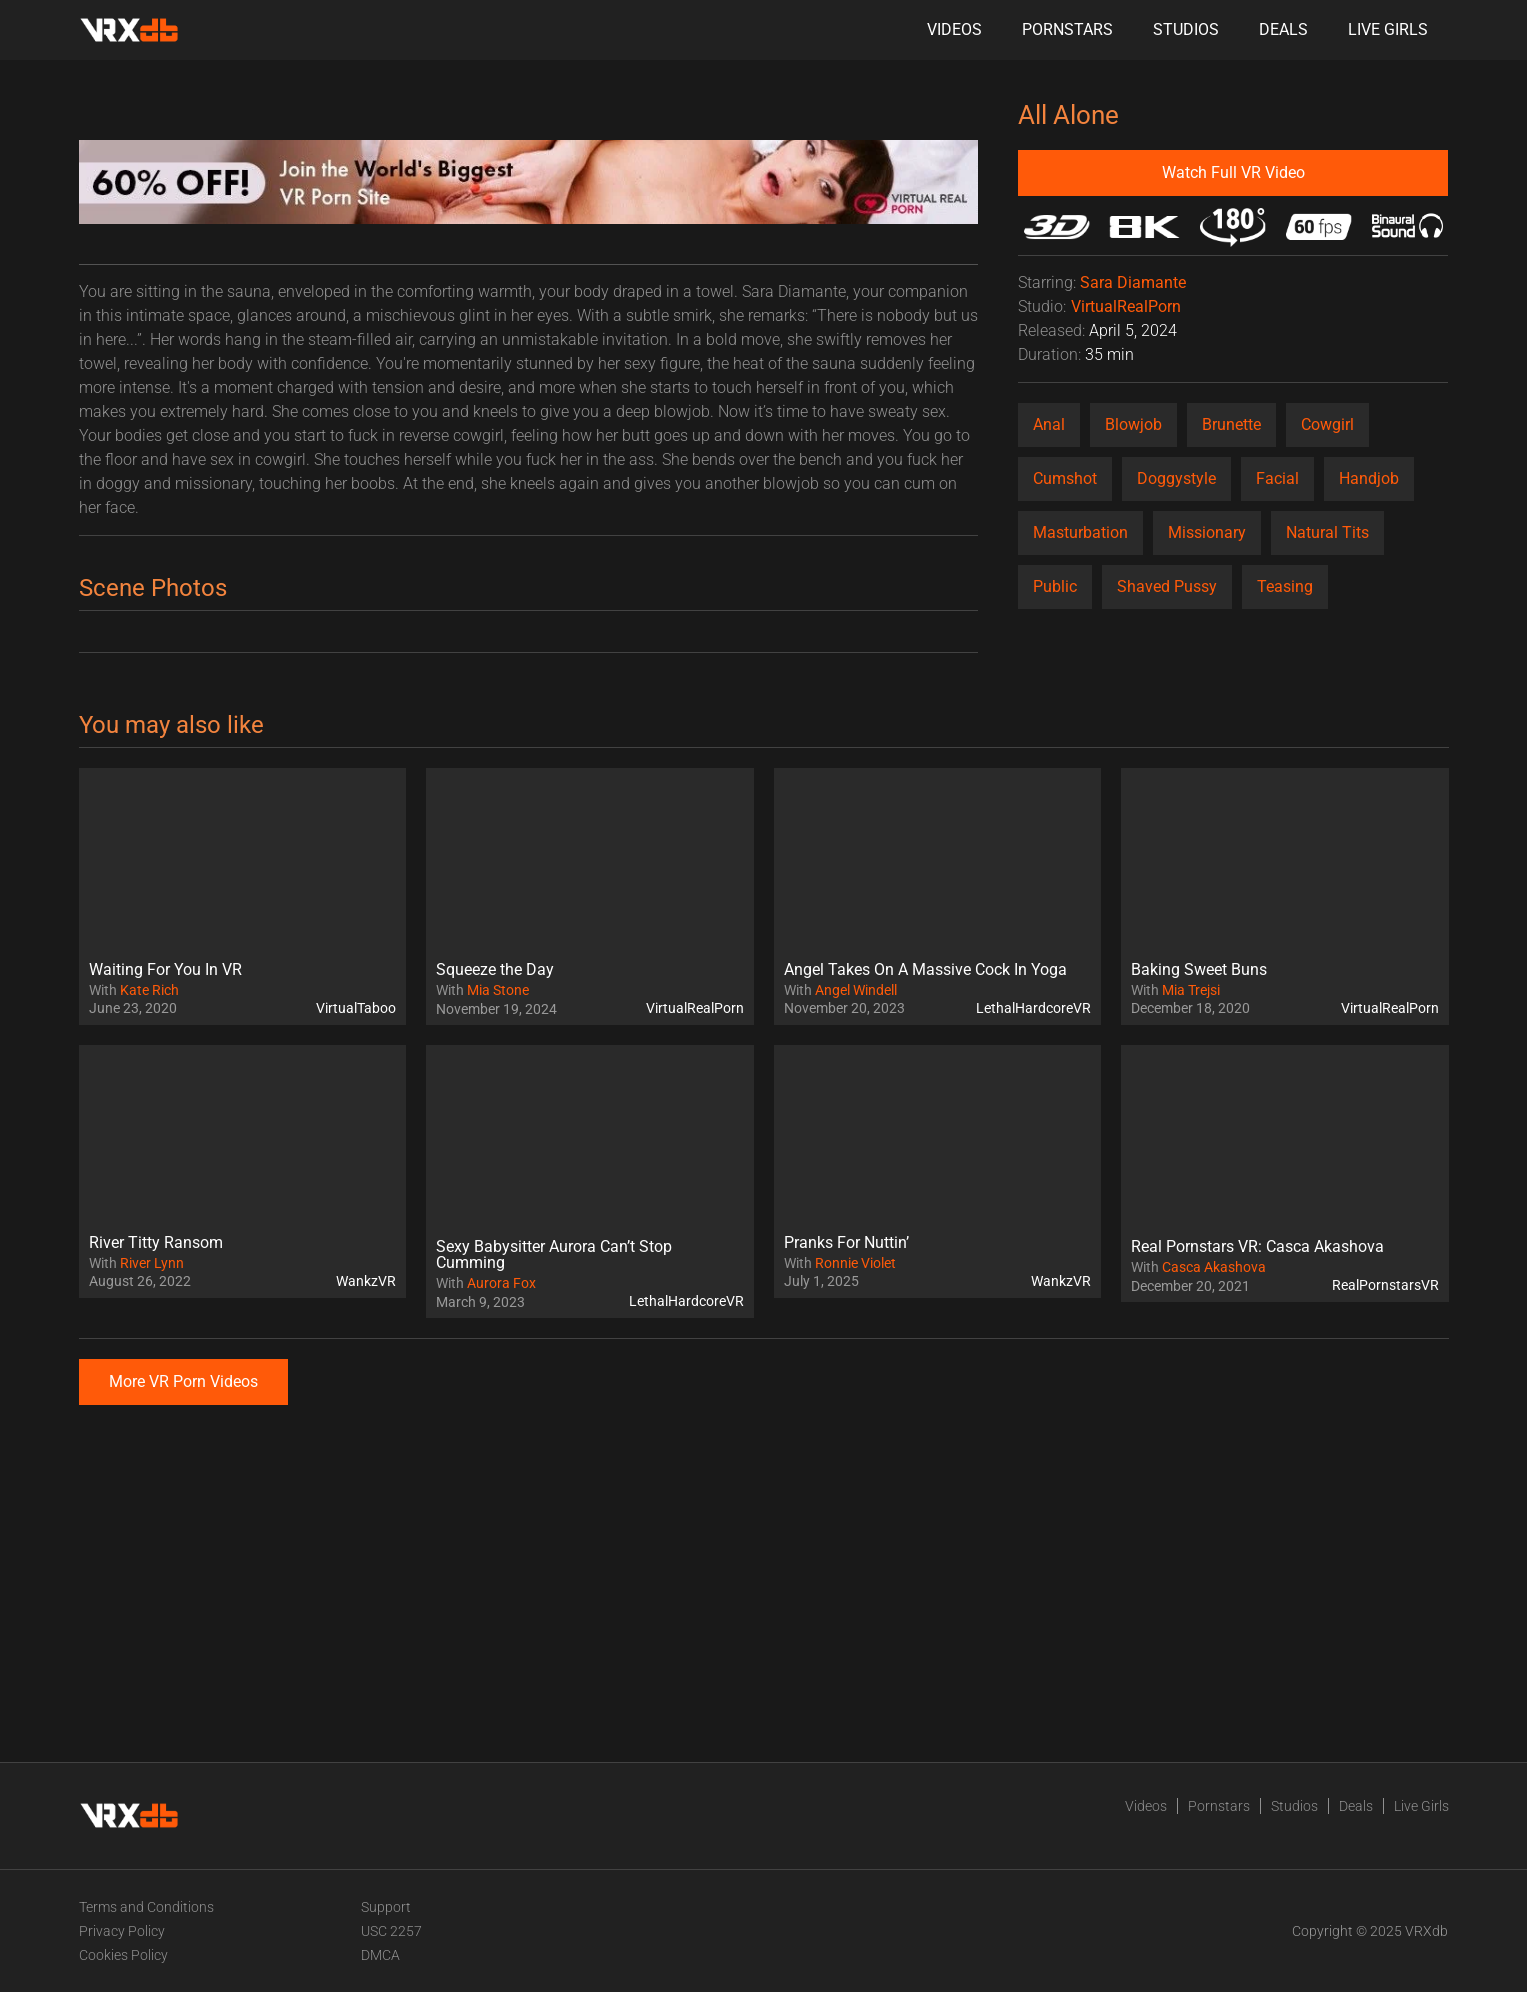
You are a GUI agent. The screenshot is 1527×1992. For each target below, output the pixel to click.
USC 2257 (391, 1931)
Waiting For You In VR (165, 969)
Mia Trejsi (1191, 990)
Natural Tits (1327, 532)
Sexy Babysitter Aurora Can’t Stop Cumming (554, 1254)
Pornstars (1067, 29)
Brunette (1231, 424)
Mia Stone (498, 990)
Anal (1049, 424)
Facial (1277, 478)
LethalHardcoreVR (1033, 1008)
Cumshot (1065, 478)
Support (386, 1907)
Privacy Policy (122, 1931)
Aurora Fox (501, 1283)
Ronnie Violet (855, 1263)
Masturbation (1080, 532)
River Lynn (152, 1263)
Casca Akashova (1214, 1267)
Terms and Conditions (146, 1907)
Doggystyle (1176, 478)
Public (1055, 586)
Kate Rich (149, 990)
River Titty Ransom (156, 1242)
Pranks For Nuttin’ (846, 1242)
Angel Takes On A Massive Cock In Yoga (925, 969)
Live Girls (1388, 29)
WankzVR (366, 1281)
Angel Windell (856, 990)
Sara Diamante (1133, 282)
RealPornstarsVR (1385, 1285)
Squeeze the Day (495, 969)
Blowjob (1133, 424)
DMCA (380, 1955)
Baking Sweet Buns (1199, 969)
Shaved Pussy (1167, 586)
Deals (1283, 29)
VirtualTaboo (356, 1008)
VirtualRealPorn (1126, 306)
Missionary (1207, 532)
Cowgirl (1327, 424)
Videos (954, 29)
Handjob (1369, 478)
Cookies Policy (123, 1955)
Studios (1186, 29)
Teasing (1285, 586)
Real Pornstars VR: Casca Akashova (1257, 1246)
